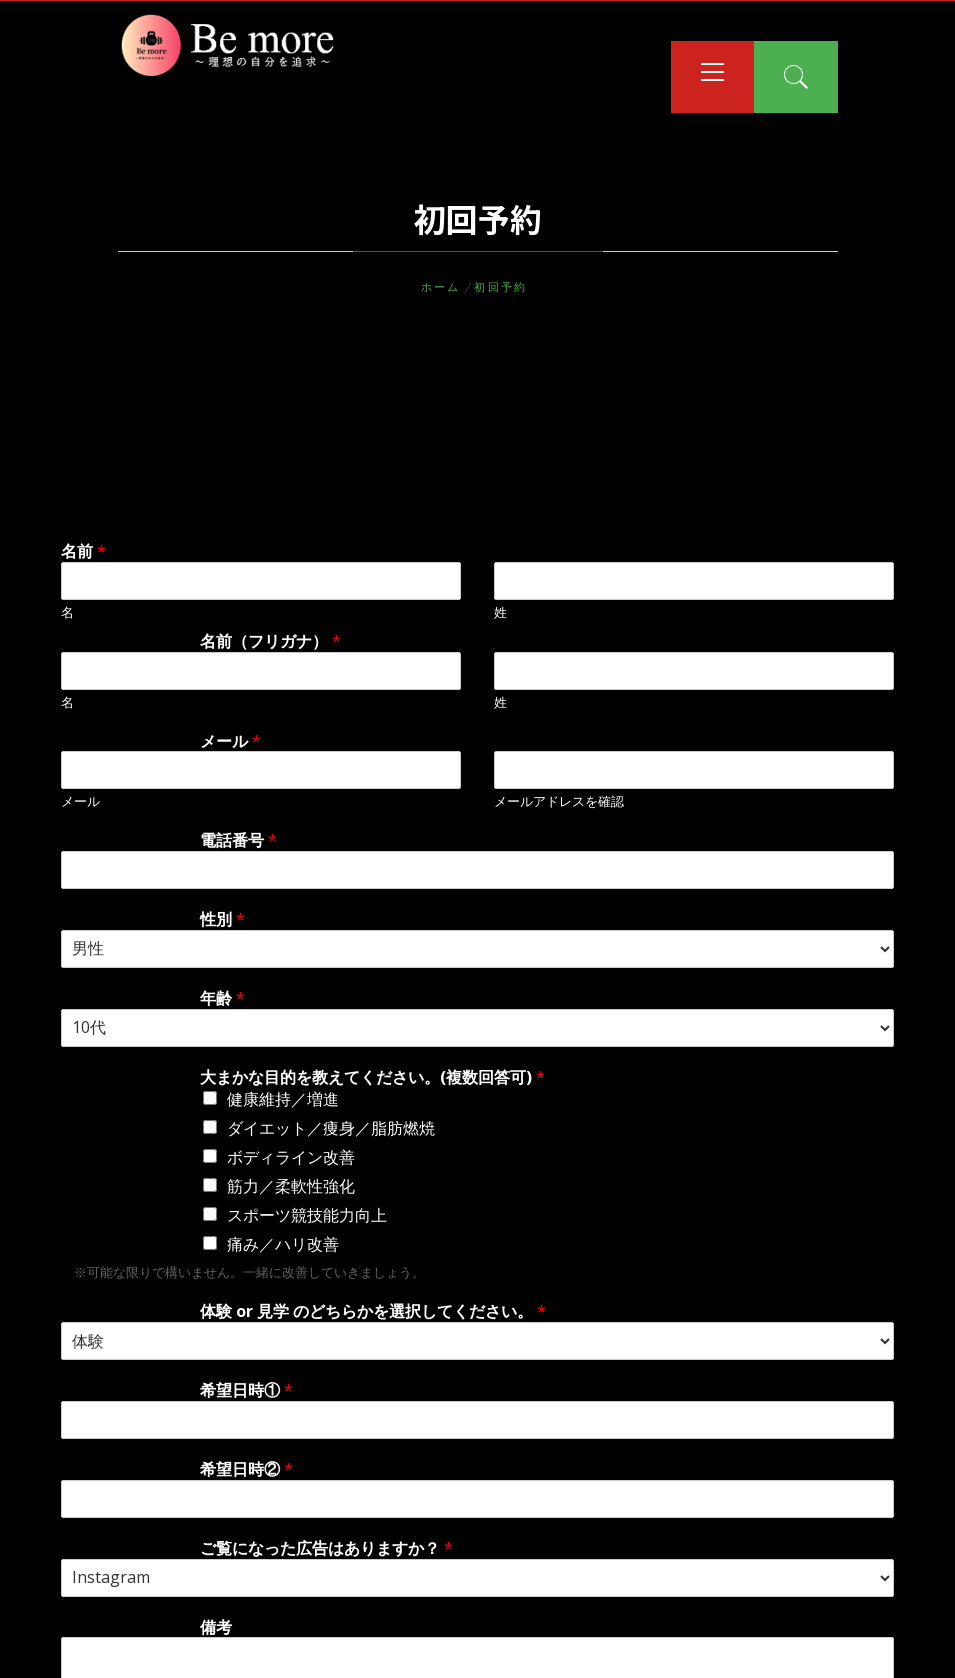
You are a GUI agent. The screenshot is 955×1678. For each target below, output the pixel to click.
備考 (216, 1627)
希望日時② (246, 1469)
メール (230, 741)
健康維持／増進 (283, 1099)
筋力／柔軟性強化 (291, 1186)
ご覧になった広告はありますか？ (326, 1548)
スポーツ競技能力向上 (307, 1215)
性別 (222, 919)
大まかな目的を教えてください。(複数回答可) (372, 1077)
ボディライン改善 (291, 1157)
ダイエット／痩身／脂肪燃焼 (331, 1128)
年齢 (222, 998)
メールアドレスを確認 (559, 801)
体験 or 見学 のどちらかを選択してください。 (373, 1311)
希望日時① (246, 1390)
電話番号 (238, 840)
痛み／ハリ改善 (283, 1244)
